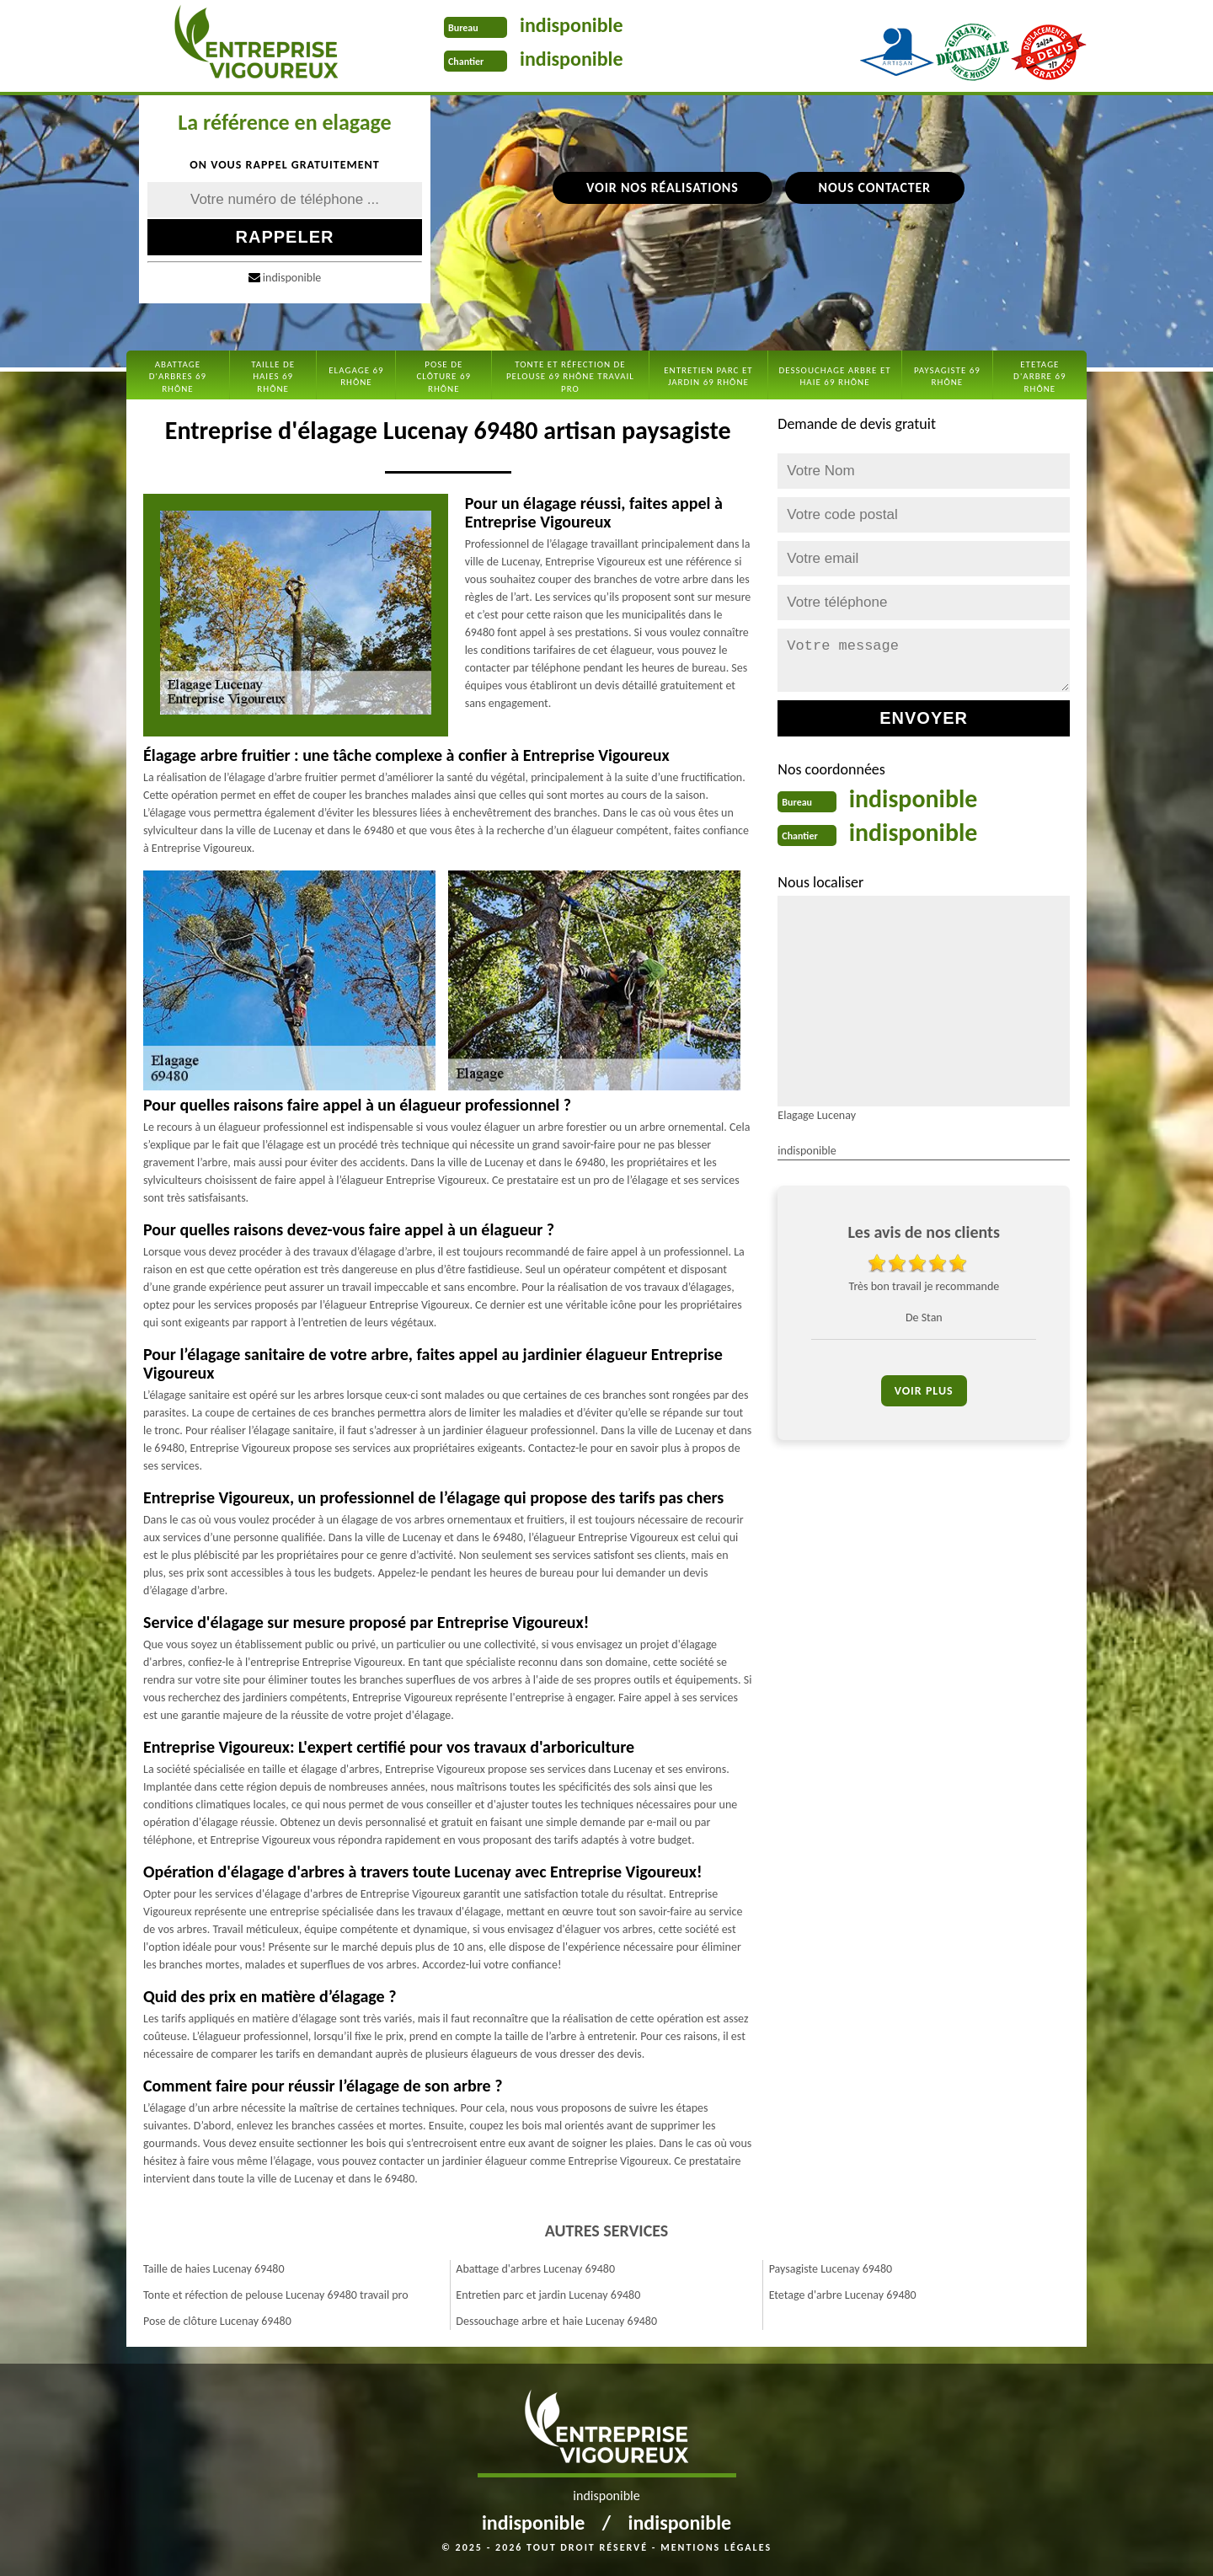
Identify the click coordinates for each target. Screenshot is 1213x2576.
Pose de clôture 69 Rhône (443, 376)
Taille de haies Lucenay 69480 (213, 2269)
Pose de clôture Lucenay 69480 (217, 2321)
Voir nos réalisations (662, 187)
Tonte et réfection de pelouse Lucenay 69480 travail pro (276, 2295)
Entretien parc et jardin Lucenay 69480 (548, 2295)
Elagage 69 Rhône (356, 376)
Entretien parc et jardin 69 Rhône (708, 376)
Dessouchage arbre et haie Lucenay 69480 (556, 2321)
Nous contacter (875, 187)
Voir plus (924, 1391)
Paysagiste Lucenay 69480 (830, 2269)
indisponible (571, 25)
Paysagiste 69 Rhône (947, 376)
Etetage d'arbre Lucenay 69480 (842, 2295)
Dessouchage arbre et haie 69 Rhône (834, 376)
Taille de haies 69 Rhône (273, 376)
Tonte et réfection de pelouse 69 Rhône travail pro (570, 376)
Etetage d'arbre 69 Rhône (1039, 376)
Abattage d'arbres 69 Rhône (177, 376)
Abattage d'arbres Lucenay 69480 (535, 2269)
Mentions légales (716, 2547)
